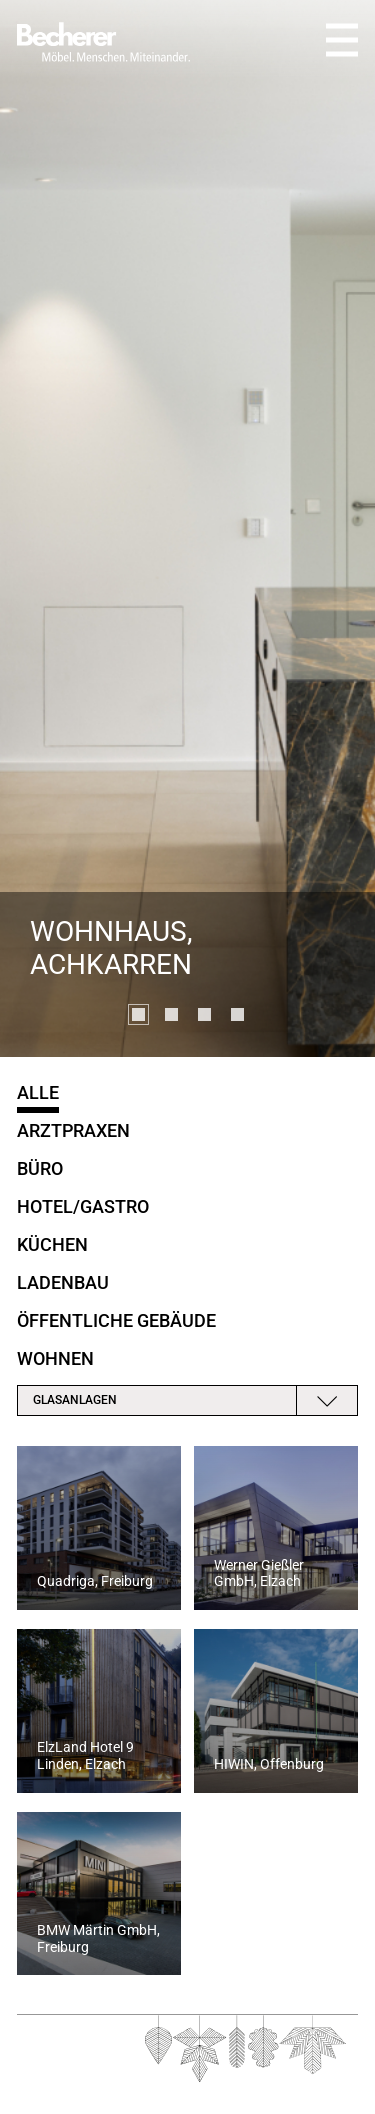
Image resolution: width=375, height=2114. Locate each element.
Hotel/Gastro (83, 1206)
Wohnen (55, 1358)
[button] (138, 1014)
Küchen (52, 1244)
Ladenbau (63, 1282)
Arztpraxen (73, 1130)
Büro (40, 1168)
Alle (38, 1092)
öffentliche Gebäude (116, 1320)
